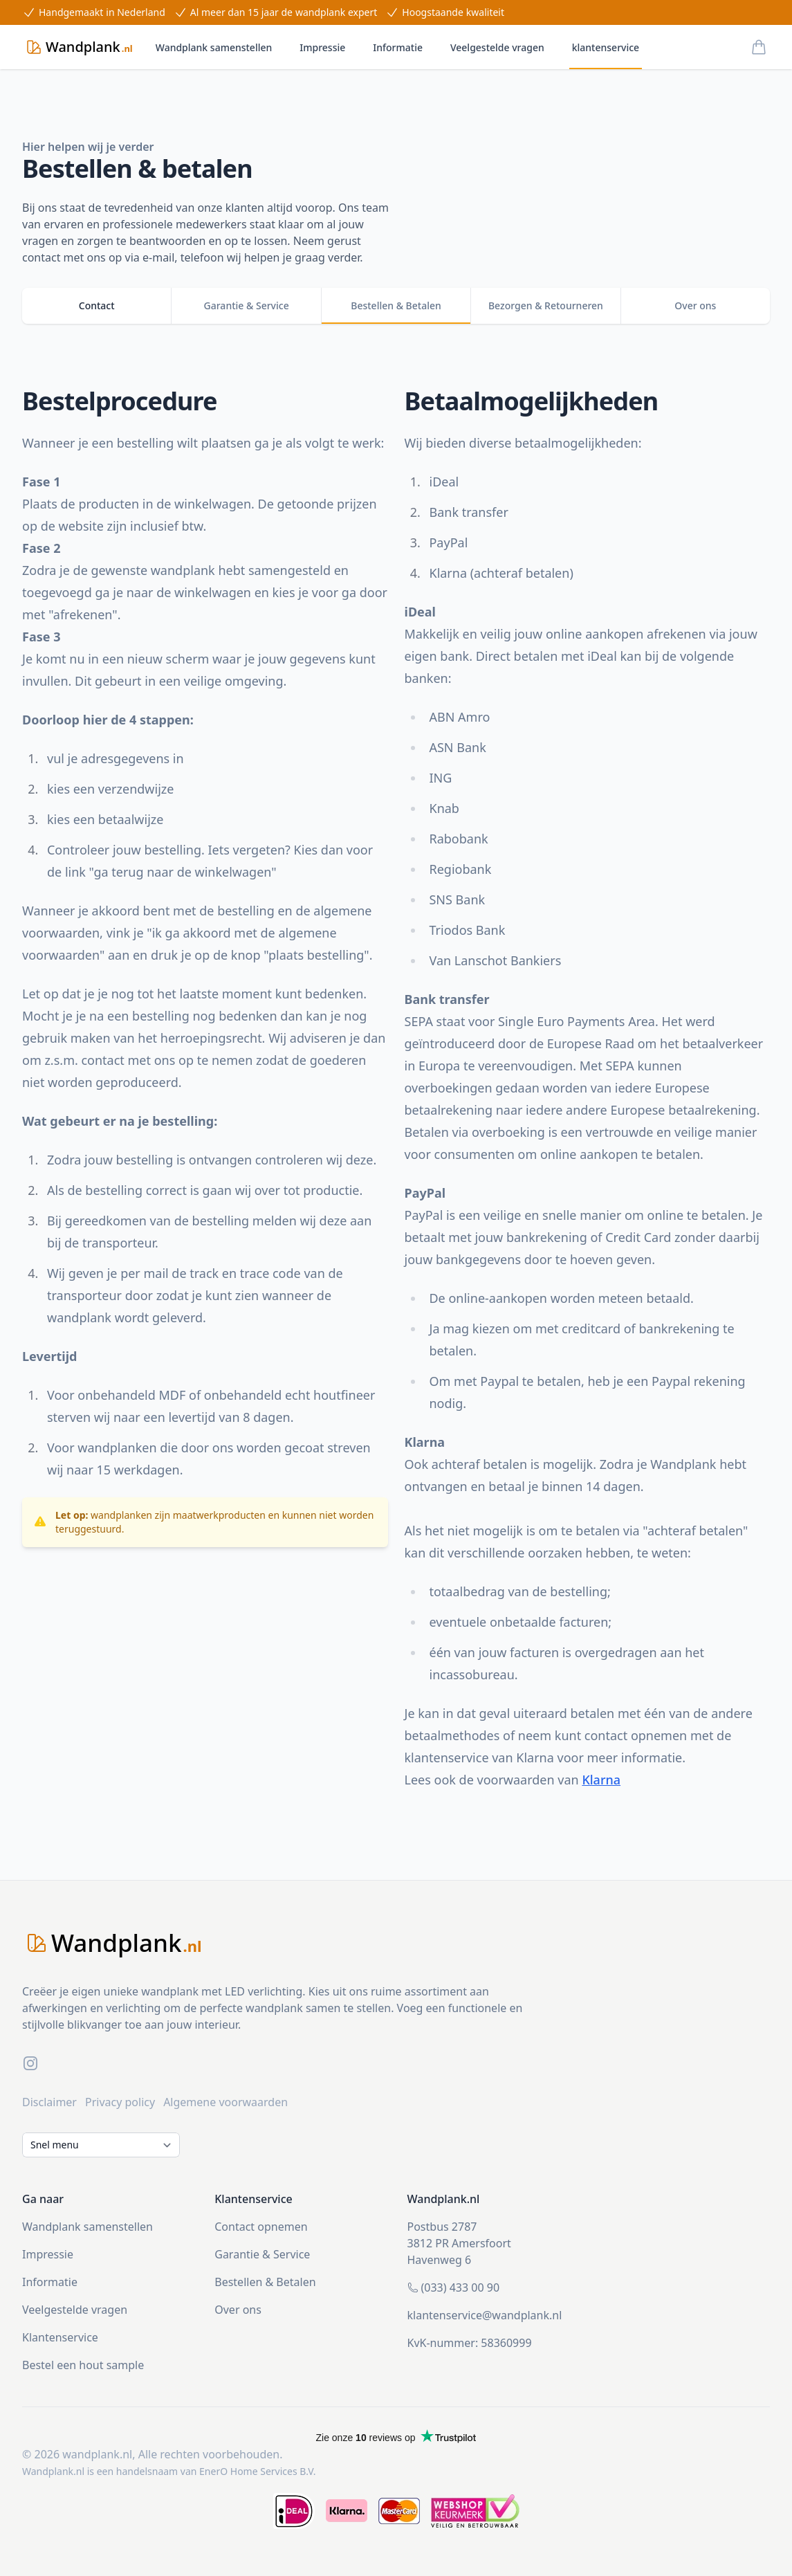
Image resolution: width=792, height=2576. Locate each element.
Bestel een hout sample (83, 2365)
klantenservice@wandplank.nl (484, 2315)
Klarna (601, 1779)
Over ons (237, 2309)
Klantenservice (60, 2337)
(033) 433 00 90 (460, 2287)
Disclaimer (49, 2102)
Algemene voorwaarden (225, 2102)
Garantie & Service (262, 2254)
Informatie (398, 47)
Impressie (322, 47)
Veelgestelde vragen (497, 47)
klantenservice (605, 47)
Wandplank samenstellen (214, 47)
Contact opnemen (260, 2226)
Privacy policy (120, 2102)
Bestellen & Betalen (264, 2282)
